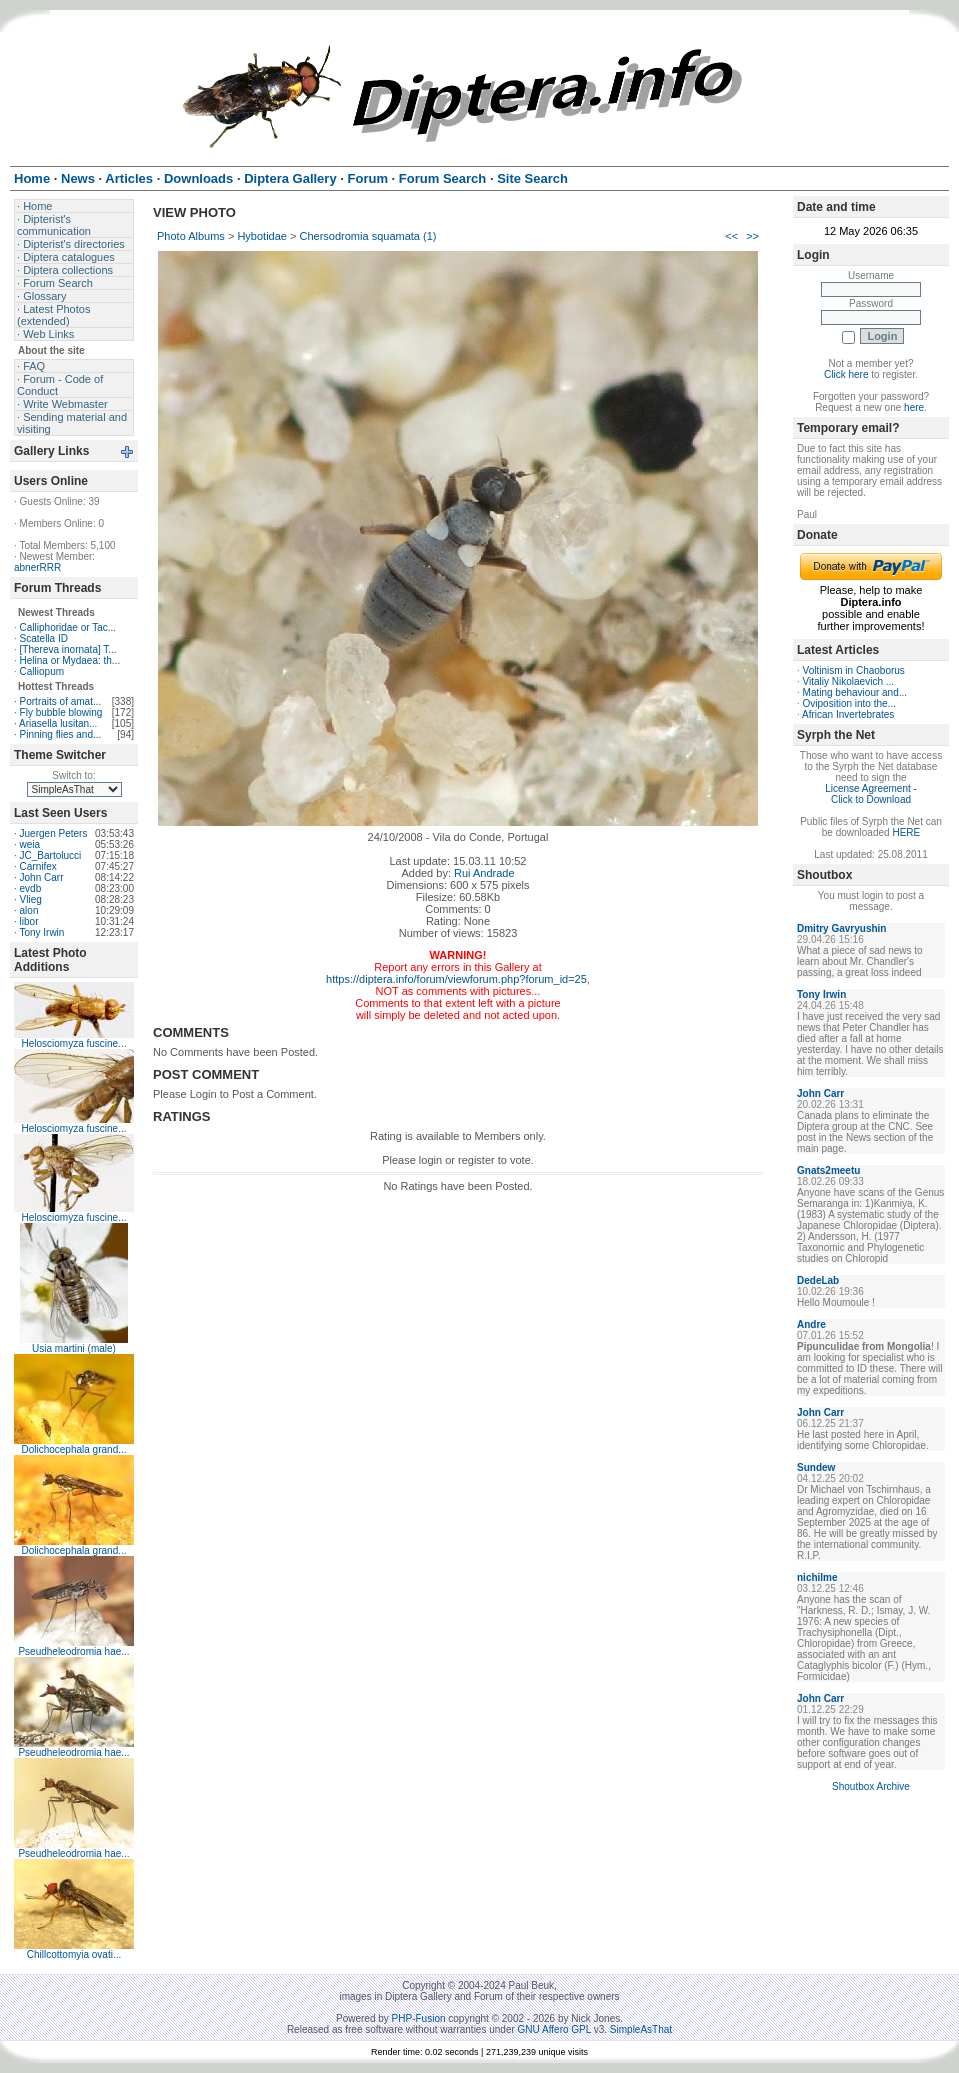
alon (29, 910)
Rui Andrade (484, 873)
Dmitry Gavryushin (841, 928)
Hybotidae (262, 236)
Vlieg (31, 899)
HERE (906, 832)
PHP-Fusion (419, 2018)
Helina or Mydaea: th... (70, 660)
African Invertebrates (848, 714)
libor (29, 921)
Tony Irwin (41, 932)
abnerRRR (37, 567)
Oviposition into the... (849, 703)
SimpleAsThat (641, 2029)
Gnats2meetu (828, 1170)
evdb (31, 888)
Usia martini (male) (74, 1348)
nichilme (817, 1577)
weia (30, 844)
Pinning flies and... (61, 734)
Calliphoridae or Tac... (68, 627)
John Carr (42, 877)
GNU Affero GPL (554, 2029)
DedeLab (818, 1280)
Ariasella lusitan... (58, 723)
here (914, 407)
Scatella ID (44, 638)
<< (731, 236)
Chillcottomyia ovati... (74, 1954)
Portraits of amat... (61, 701)
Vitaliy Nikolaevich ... (849, 681)
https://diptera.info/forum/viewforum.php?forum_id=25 (456, 979)
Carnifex (38, 866)
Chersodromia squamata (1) (368, 236)
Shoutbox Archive (871, 1786)
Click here (846, 374)
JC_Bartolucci (51, 855)
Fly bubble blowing (61, 712)
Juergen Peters (54, 833)
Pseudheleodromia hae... (73, 1651)
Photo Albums (191, 236)
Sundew (816, 1467)
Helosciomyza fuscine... (73, 1043)
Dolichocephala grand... (73, 1449)
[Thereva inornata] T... (68, 649)
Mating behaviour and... (855, 692)
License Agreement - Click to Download (871, 794)
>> (752, 236)
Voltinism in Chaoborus (854, 670)
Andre (811, 1324)
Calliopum (42, 671)
